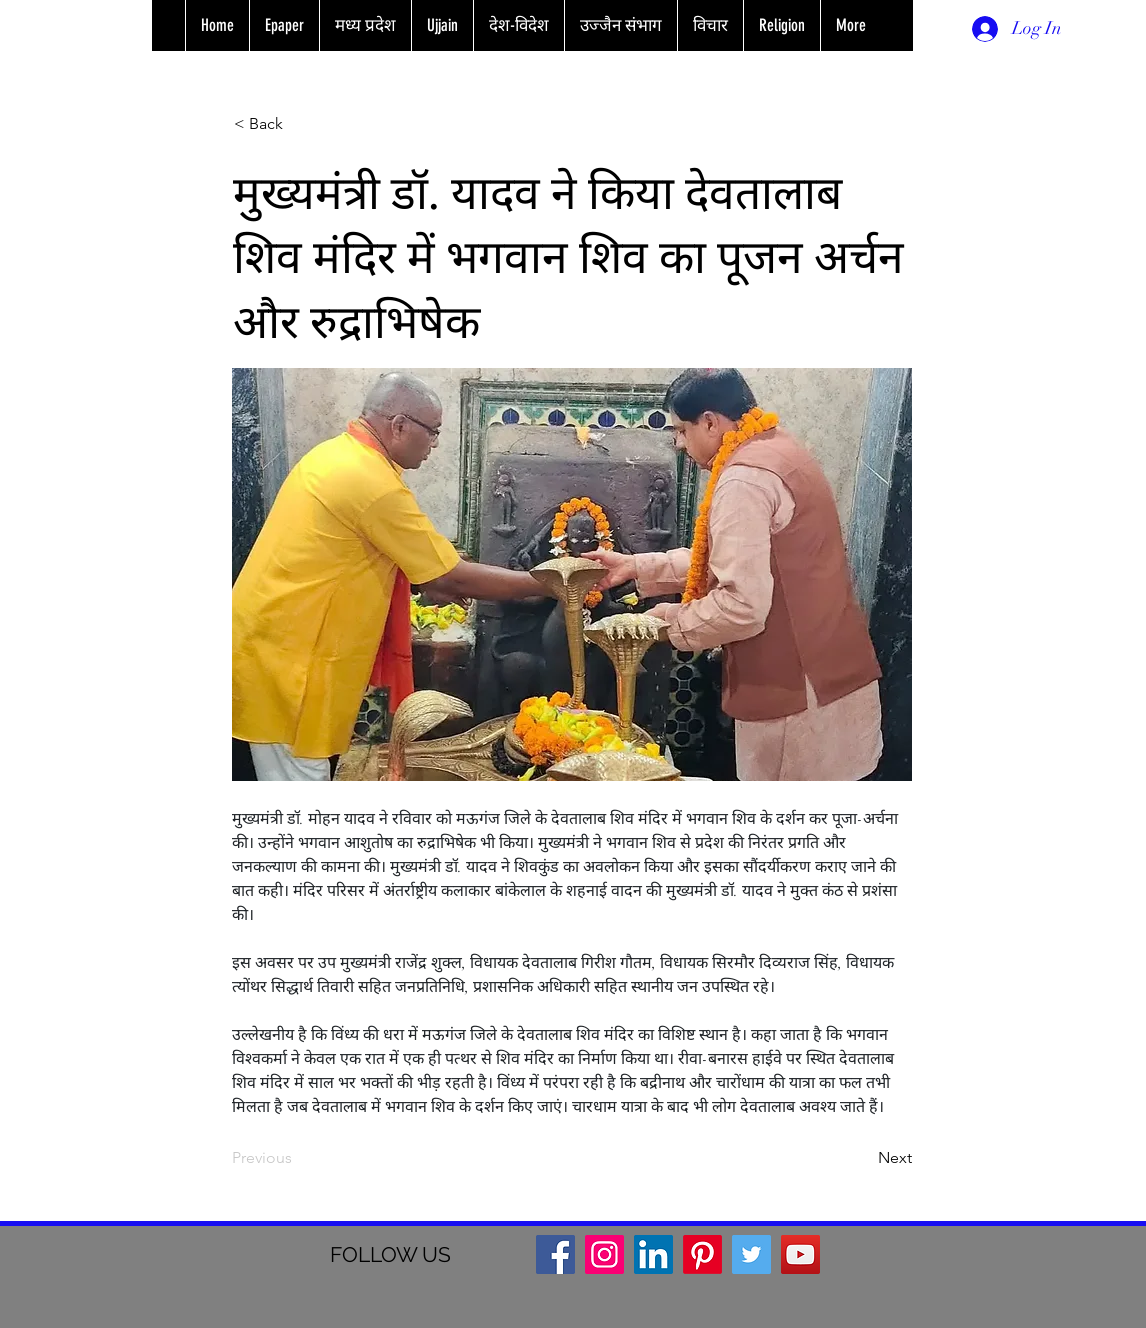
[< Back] (300, 124)
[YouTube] (800, 1254)
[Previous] (298, 1158)
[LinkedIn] (653, 1254)
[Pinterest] (702, 1254)
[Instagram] (604, 1254)
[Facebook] (555, 1254)
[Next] (862, 1158)
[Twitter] (751, 1254)
